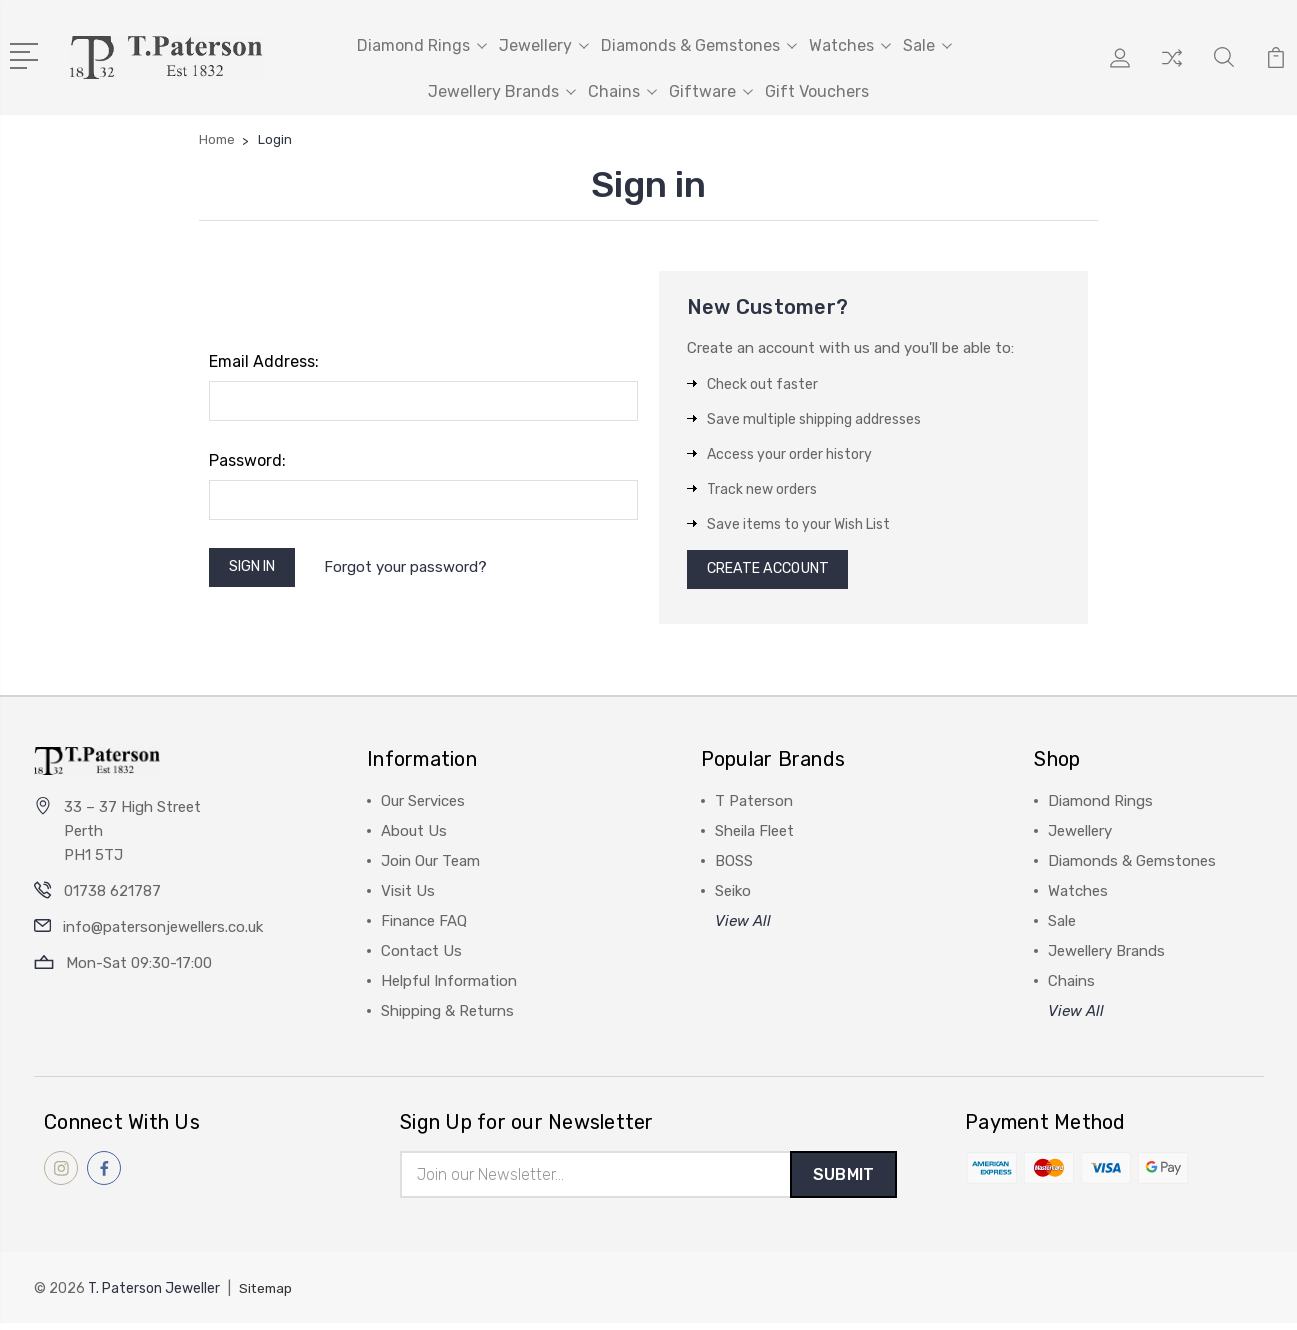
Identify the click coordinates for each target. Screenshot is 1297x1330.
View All (743, 926)
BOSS (734, 866)
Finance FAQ (424, 926)
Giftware (711, 91)
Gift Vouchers (817, 91)
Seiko (733, 896)
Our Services (423, 806)
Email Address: (264, 361)
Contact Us (421, 956)
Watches (850, 45)
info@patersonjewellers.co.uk (163, 933)
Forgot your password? (415, 569)
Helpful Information (449, 986)
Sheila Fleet (754, 836)
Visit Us (408, 896)
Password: (247, 460)
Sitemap (267, 1295)
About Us (414, 836)
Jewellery (544, 45)
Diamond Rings (422, 45)
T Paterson (754, 806)
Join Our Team (430, 866)
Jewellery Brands (502, 91)
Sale (927, 45)
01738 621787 (112, 897)
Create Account (774, 572)
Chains (622, 91)
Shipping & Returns (447, 1016)
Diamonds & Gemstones (699, 45)
